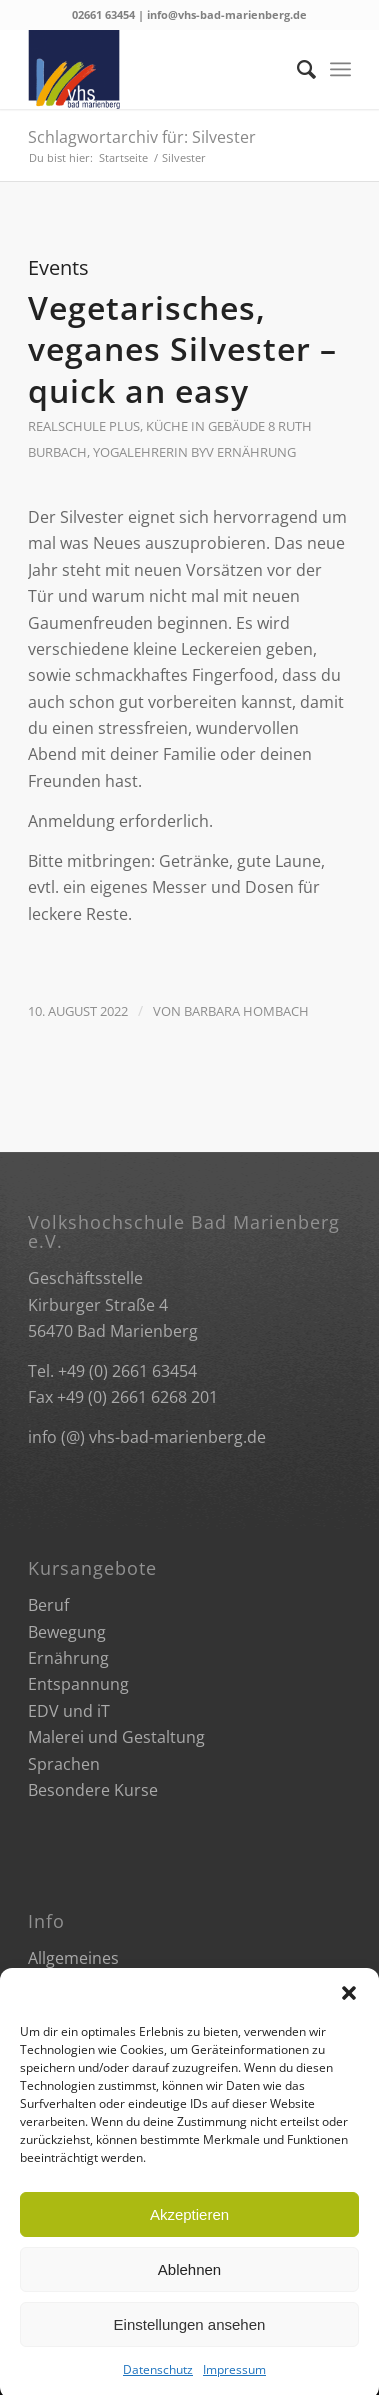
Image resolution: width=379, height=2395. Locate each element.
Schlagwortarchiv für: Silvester (142, 137)
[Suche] (296, 69)
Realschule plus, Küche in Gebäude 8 (151, 426)
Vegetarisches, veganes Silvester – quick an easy (182, 349)
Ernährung (256, 452)
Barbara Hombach (246, 1011)
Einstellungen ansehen (190, 2349)
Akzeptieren (189, 2239)
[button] (349, 2019)
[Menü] (340, 69)
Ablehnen (189, 2294)
